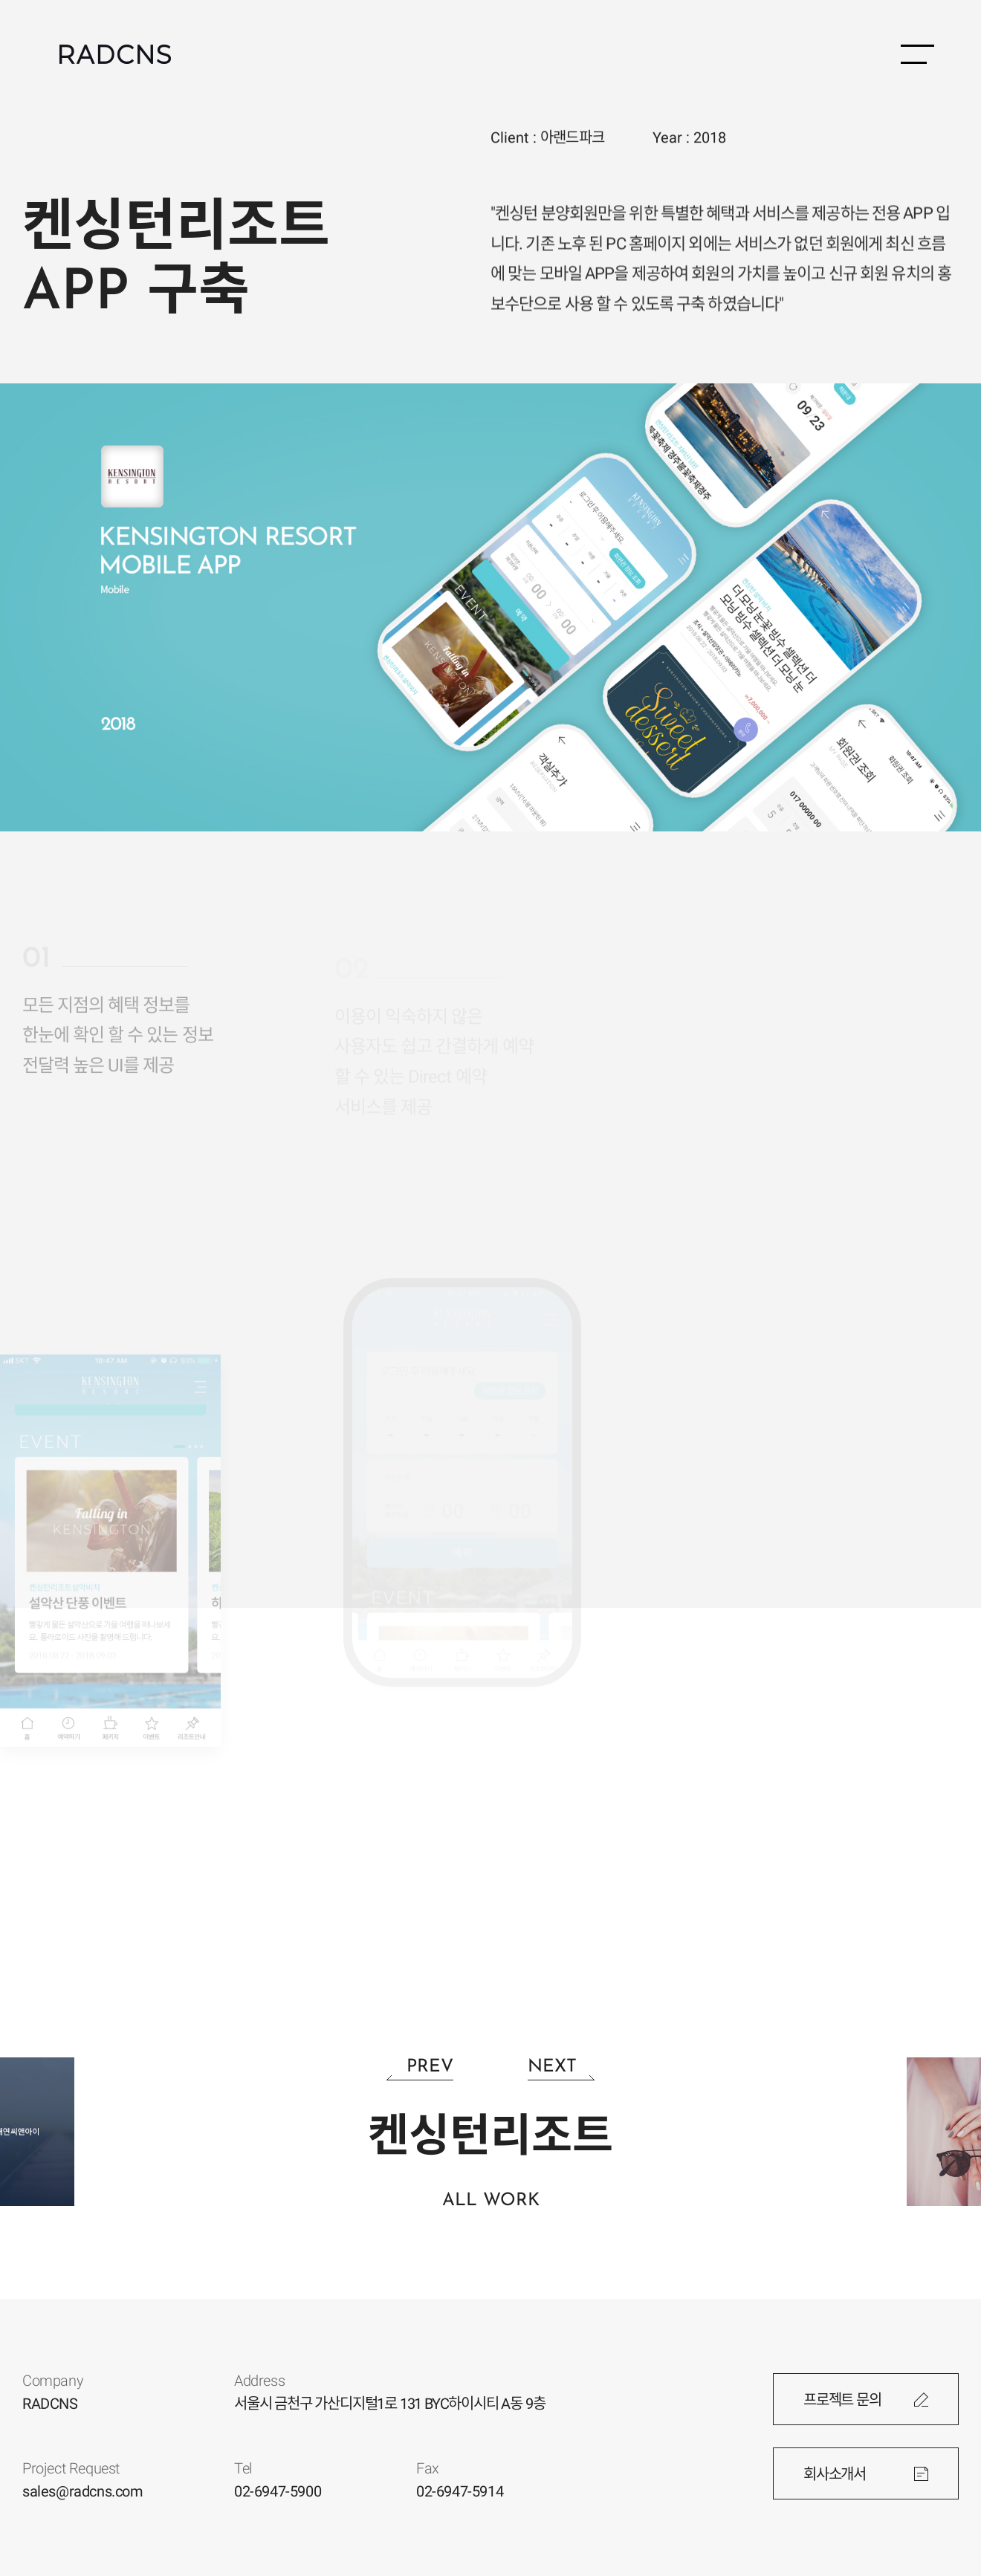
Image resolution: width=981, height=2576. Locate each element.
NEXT (552, 2067)
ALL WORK (491, 2201)
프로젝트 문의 (842, 2400)
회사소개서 (834, 2474)
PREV (430, 2067)
